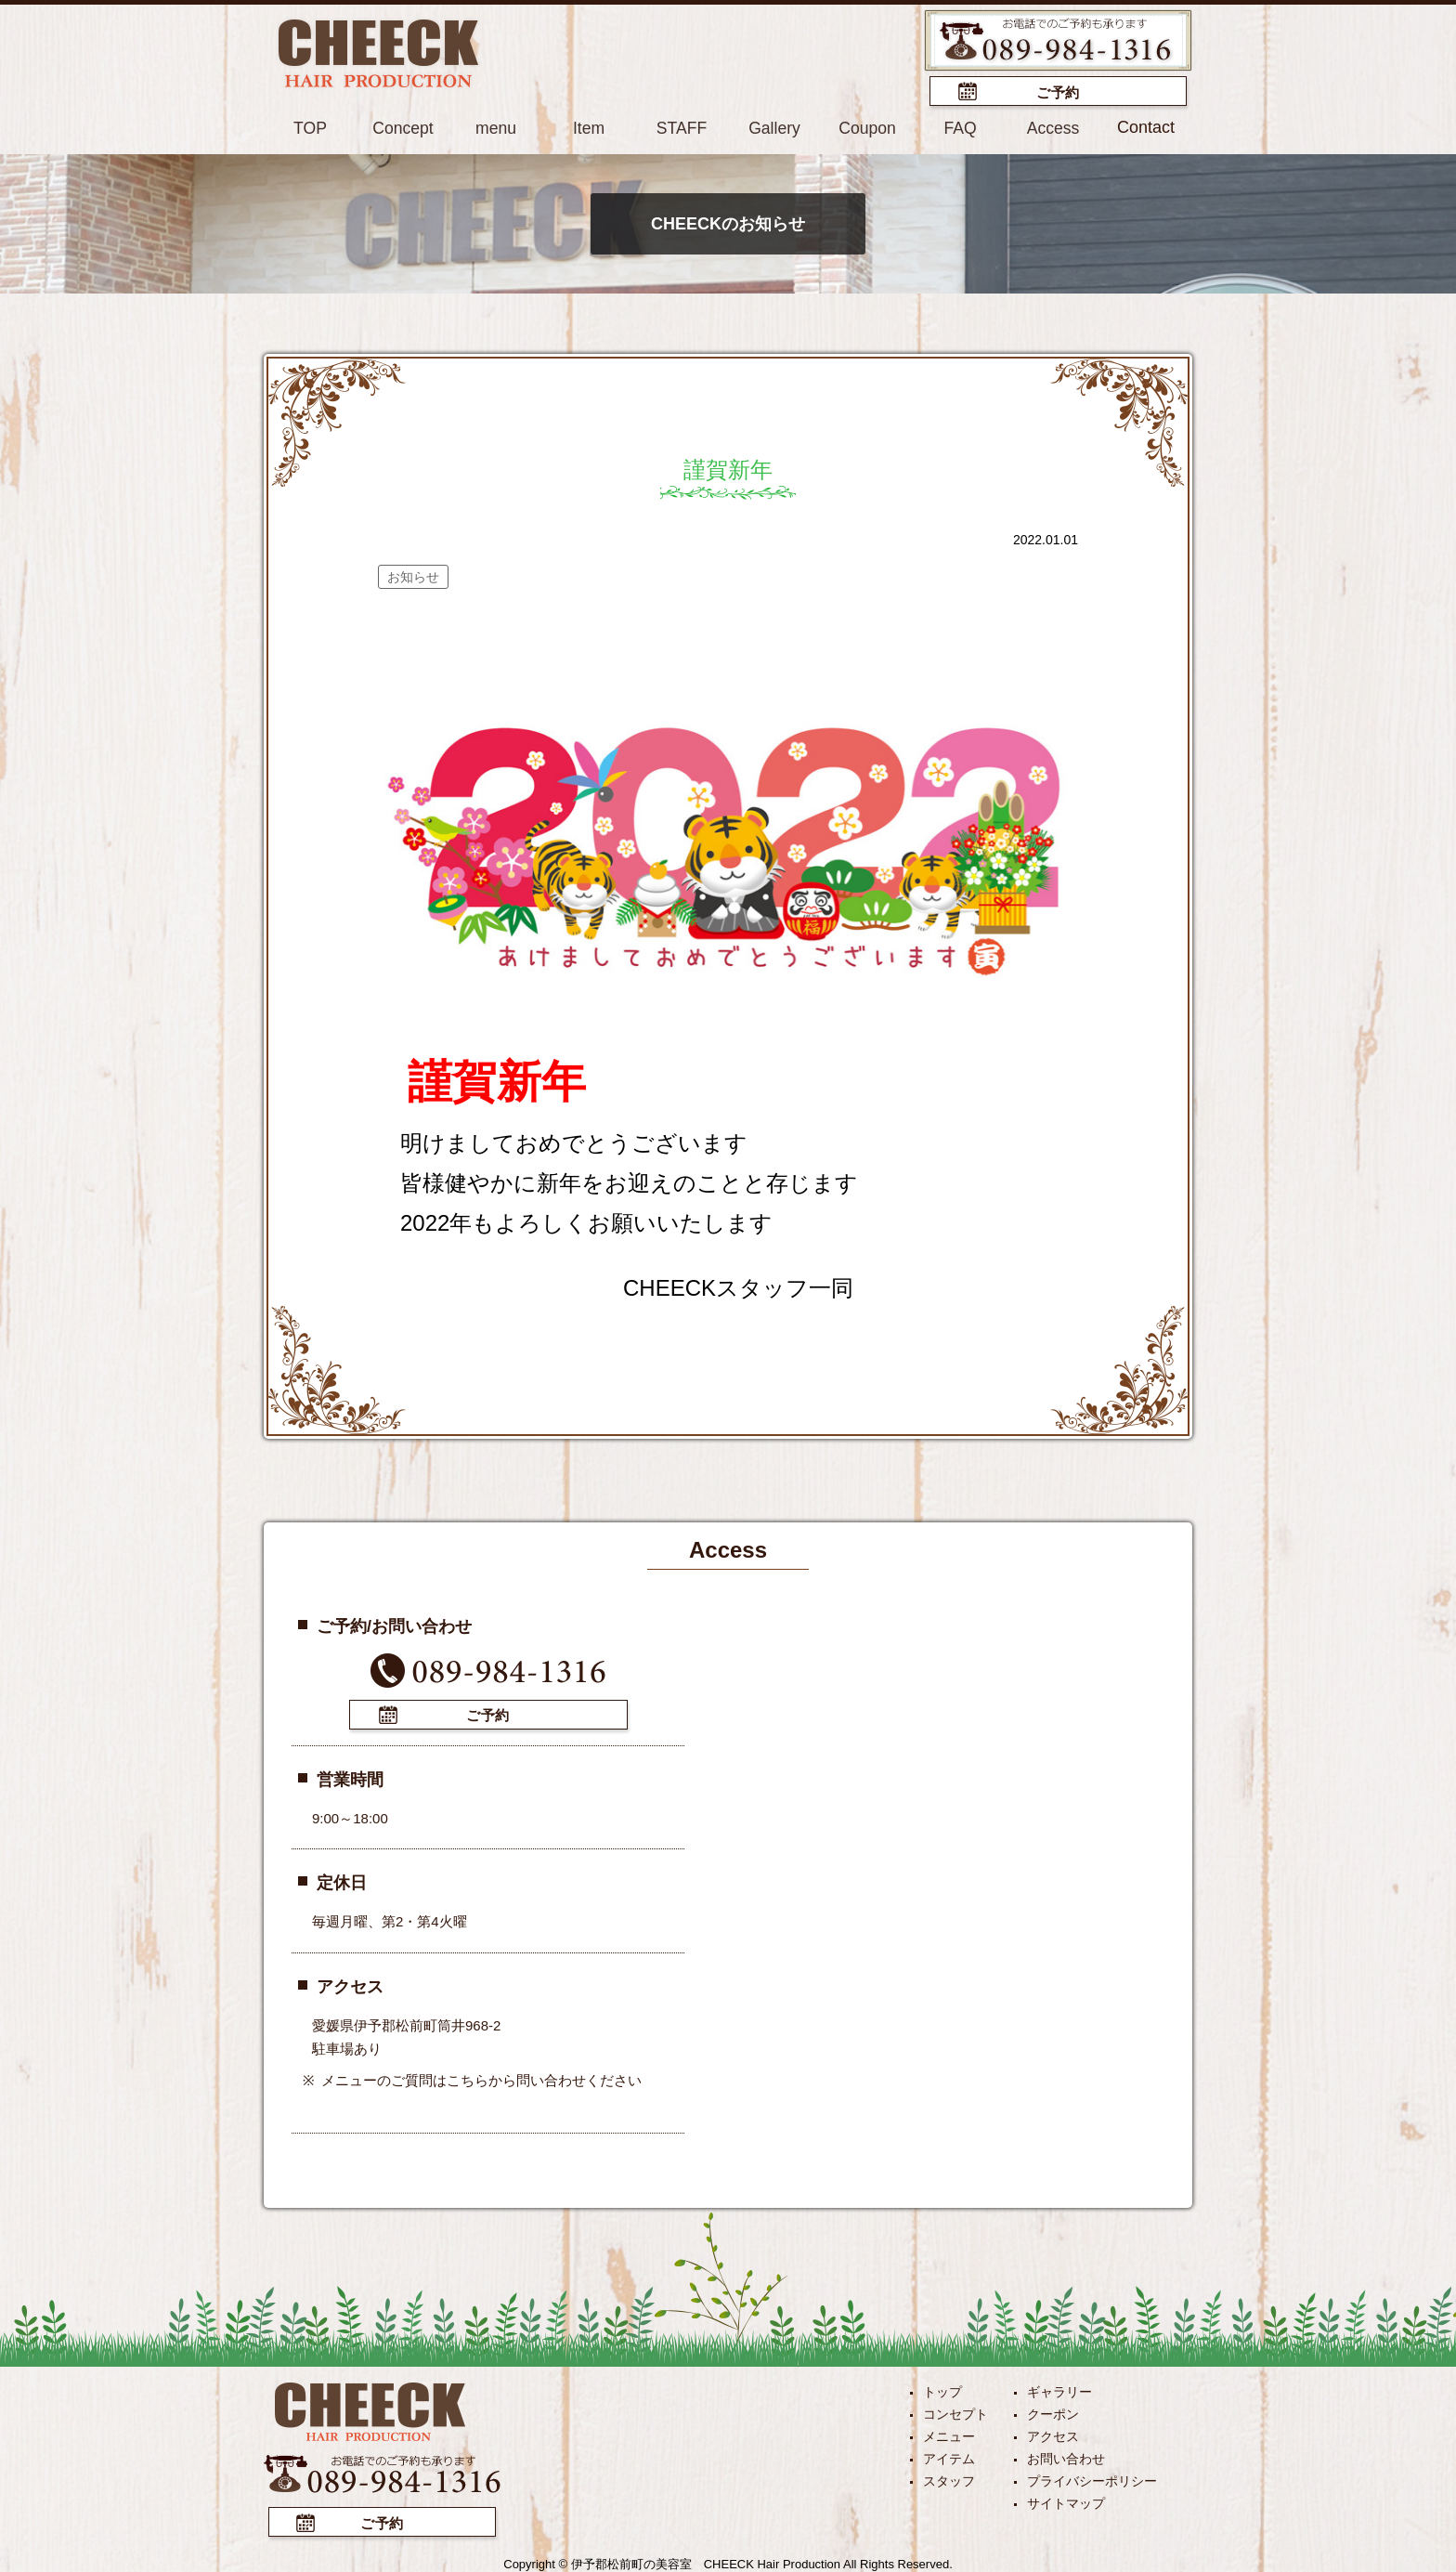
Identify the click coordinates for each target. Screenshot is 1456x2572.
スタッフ (949, 2479)
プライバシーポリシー (1092, 2479)
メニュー (949, 2434)
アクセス (1053, 2434)
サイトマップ (1066, 2501)
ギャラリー (1059, 2390)
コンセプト (955, 2412)
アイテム (949, 2456)
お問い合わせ (1066, 2456)
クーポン (1053, 2412)
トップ (942, 2390)
